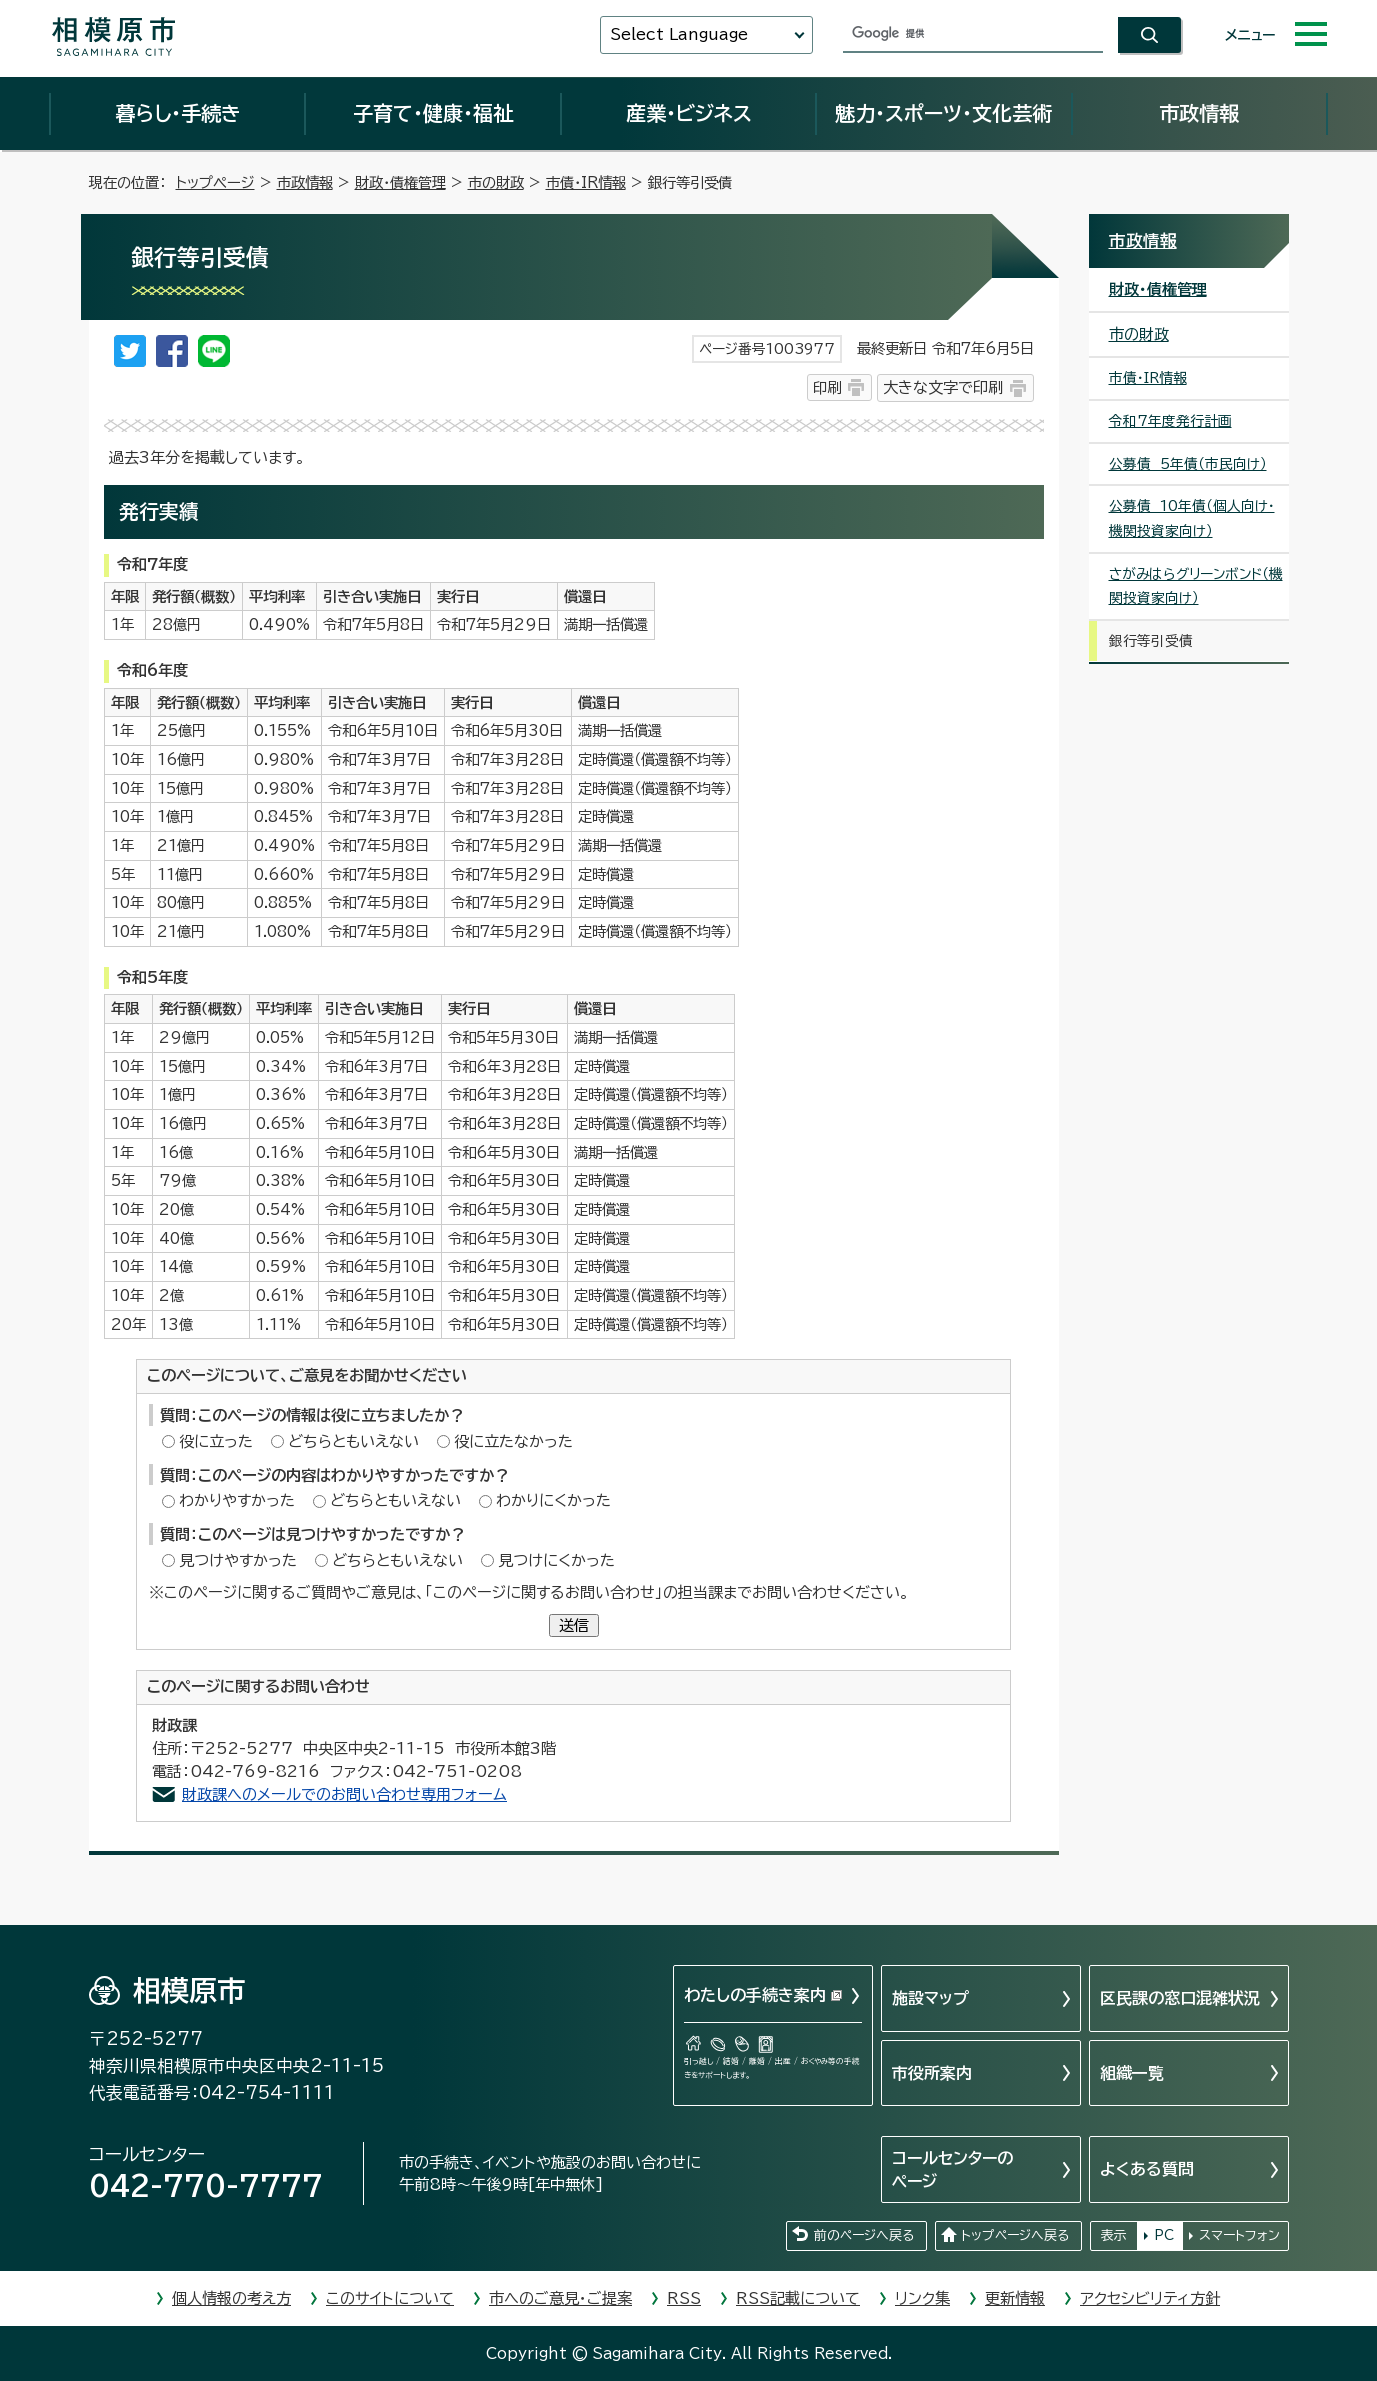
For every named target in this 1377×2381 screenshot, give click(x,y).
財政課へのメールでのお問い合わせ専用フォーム (344, 1794)
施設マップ (930, 1998)
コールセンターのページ (952, 2169)
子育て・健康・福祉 (433, 113)
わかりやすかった (237, 1500)
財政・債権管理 (400, 182)
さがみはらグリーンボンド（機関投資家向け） (1196, 586)
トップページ (215, 182)
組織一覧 (1132, 2073)
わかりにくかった (553, 1500)
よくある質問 (1147, 2169)
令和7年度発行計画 (1170, 421)
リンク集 (922, 2298)
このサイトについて (390, 2298)
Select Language (679, 34)
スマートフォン (1239, 2235)
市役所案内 (932, 2073)
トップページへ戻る (1015, 2235)
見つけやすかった (238, 1560)
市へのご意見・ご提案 (560, 2298)
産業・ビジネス (689, 113)
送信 (574, 1625)
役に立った (216, 1441)
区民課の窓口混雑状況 (1180, 1998)
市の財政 (496, 182)
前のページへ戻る (864, 2235)
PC (1164, 2235)
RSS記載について (798, 2298)
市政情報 (1199, 113)
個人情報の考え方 (231, 2298)
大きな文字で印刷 (943, 387)
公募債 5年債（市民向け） (1188, 464)
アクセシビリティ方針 (1150, 2298)
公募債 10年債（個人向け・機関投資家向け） (1192, 518)
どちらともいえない (353, 1441)
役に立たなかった (513, 1441)
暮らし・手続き (178, 113)
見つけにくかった (556, 1560)
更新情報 (1015, 2298)
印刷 (827, 387)
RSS (684, 2298)
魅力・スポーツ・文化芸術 (943, 113)
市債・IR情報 (586, 182)
